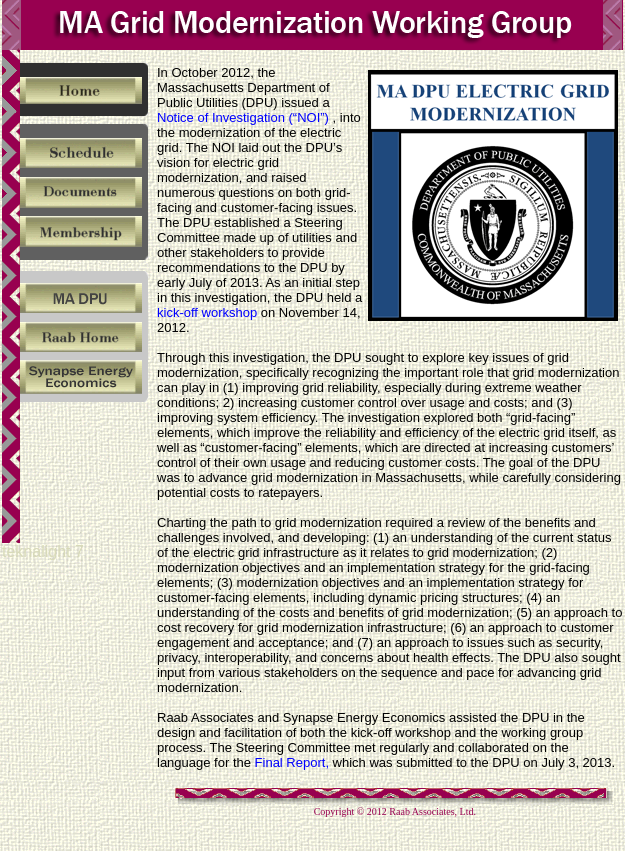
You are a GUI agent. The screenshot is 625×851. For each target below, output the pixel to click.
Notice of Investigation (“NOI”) (245, 117)
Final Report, (292, 762)
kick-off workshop (207, 312)
